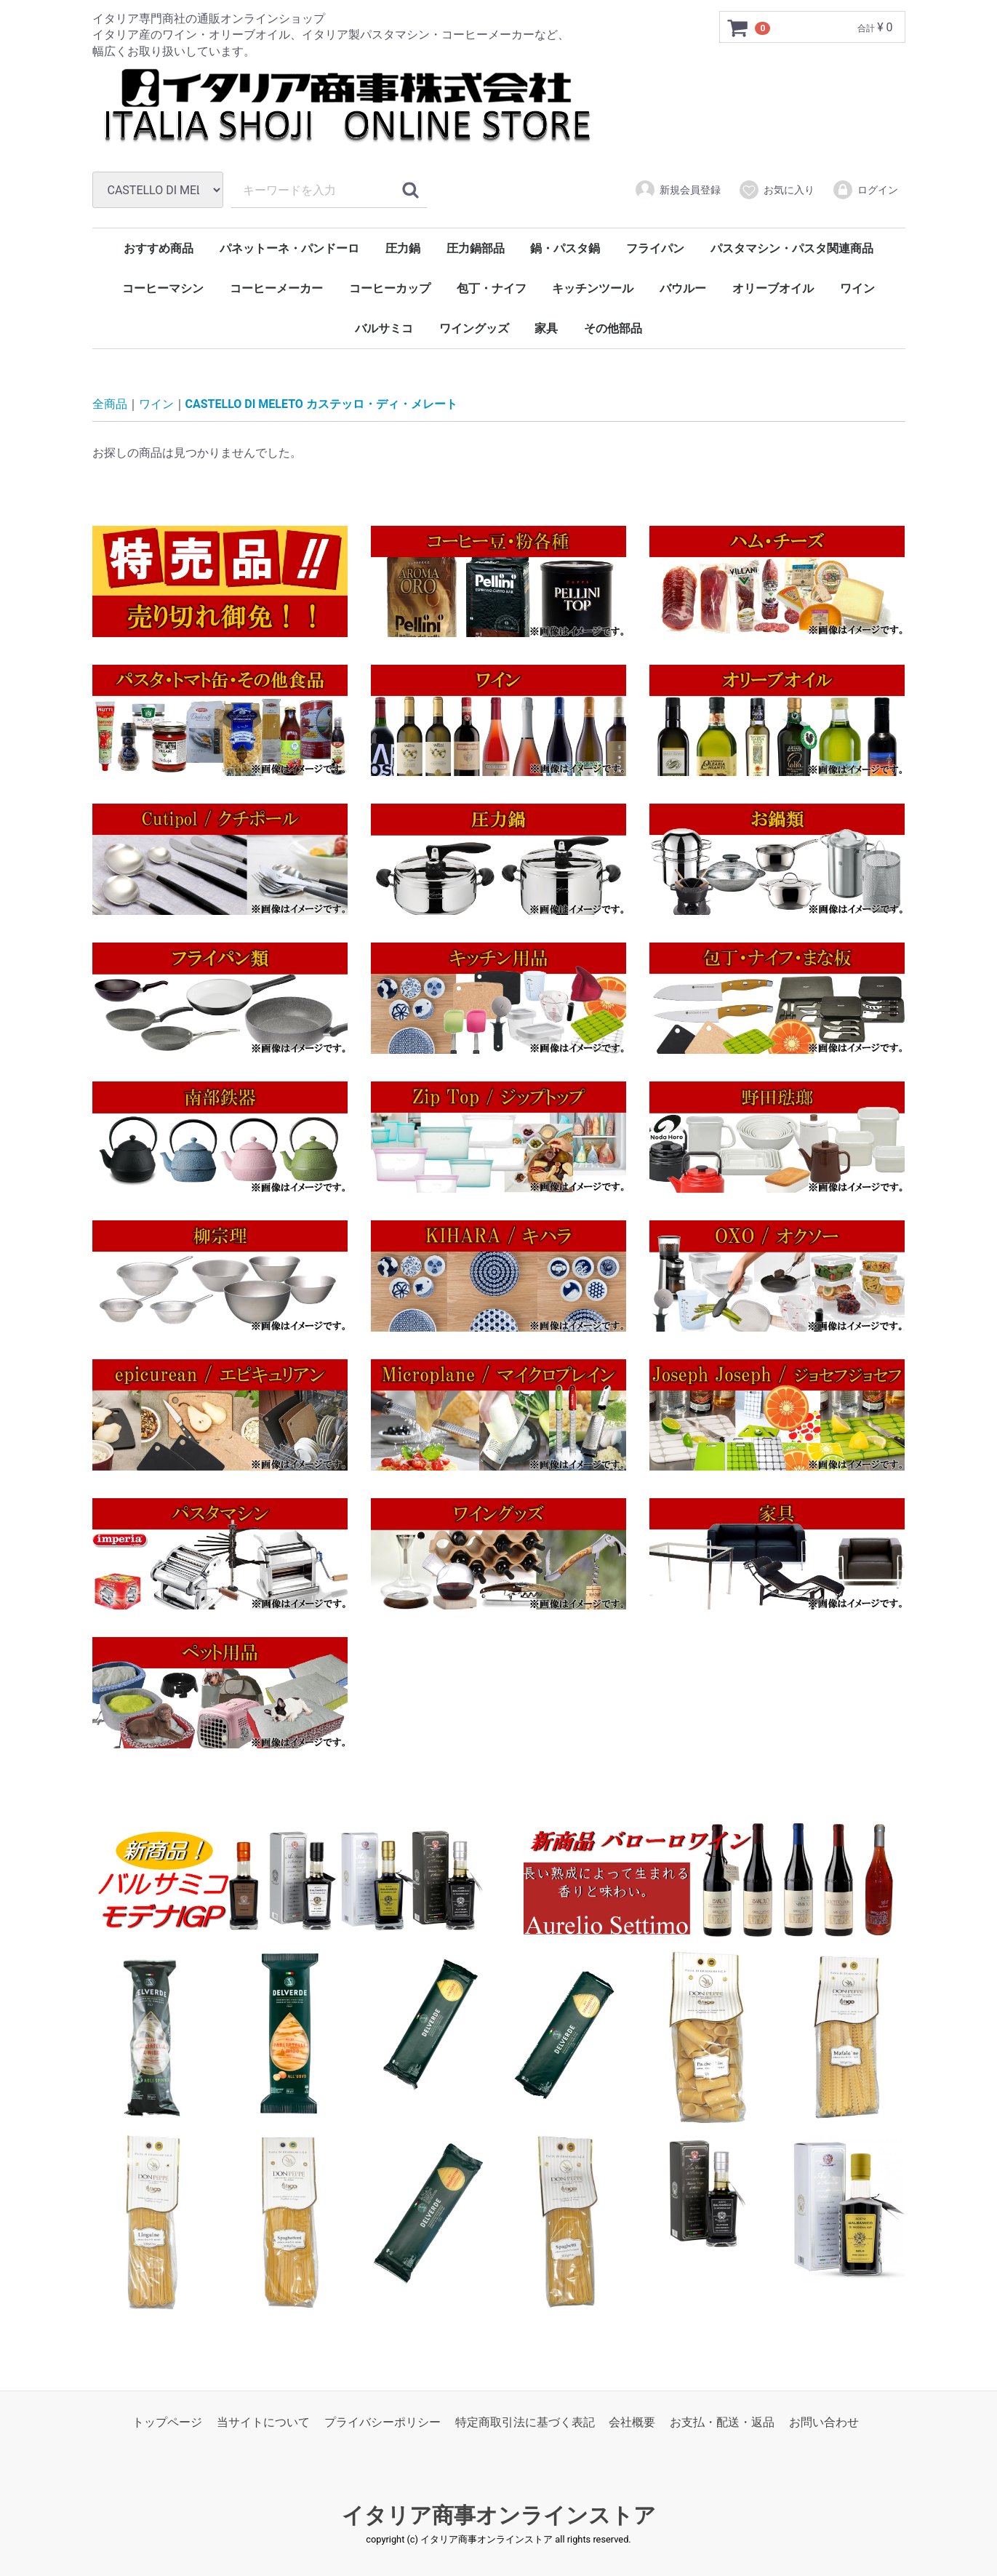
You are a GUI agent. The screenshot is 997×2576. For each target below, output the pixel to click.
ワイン (857, 288)
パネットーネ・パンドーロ (289, 248)
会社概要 (632, 2421)
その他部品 (613, 328)
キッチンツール (592, 288)
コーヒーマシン (163, 288)
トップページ (167, 2421)
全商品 (109, 404)
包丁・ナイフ (491, 288)
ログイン (865, 190)
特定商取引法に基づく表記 (525, 2421)
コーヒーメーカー (276, 288)
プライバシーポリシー (382, 2421)
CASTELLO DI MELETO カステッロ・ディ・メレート (321, 404)
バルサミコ (384, 328)
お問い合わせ (824, 2421)
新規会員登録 (677, 190)
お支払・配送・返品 (722, 2421)
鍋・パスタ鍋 (565, 248)
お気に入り (776, 190)
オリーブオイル (773, 288)
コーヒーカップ (390, 288)
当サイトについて (263, 2421)
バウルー (683, 288)
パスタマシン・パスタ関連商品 (791, 248)
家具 (546, 328)
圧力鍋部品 (476, 248)
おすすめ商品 (158, 248)
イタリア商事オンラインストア (499, 2515)
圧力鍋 (402, 248)
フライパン (655, 248)
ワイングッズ (474, 328)
